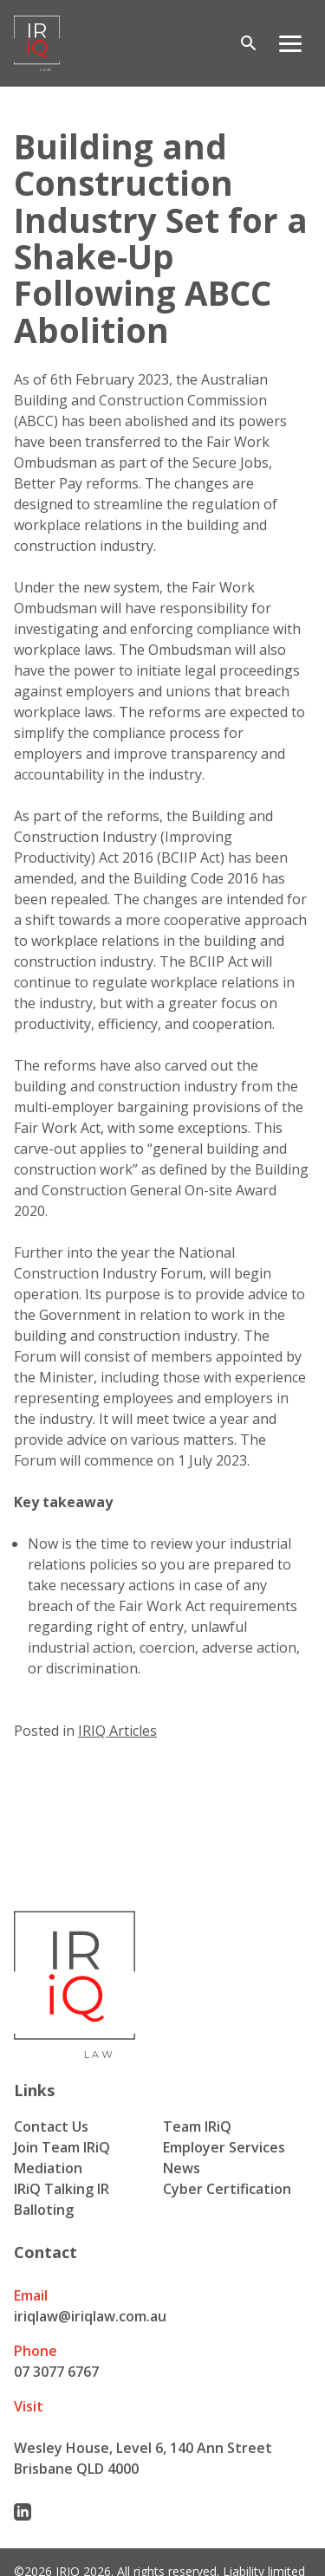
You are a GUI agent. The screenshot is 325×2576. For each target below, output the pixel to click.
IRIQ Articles (117, 1730)
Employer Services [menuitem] (224, 2147)
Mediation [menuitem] (48, 2168)
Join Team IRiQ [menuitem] (62, 2147)
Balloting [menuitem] (44, 2209)
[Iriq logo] (37, 43)
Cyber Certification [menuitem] (227, 2188)
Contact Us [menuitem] (51, 2126)
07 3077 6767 (56, 2371)
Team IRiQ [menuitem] (197, 2126)
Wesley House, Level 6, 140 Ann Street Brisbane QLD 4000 (143, 2458)
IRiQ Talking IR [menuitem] (61, 2188)
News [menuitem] (181, 2168)
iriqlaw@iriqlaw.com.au (90, 2316)
